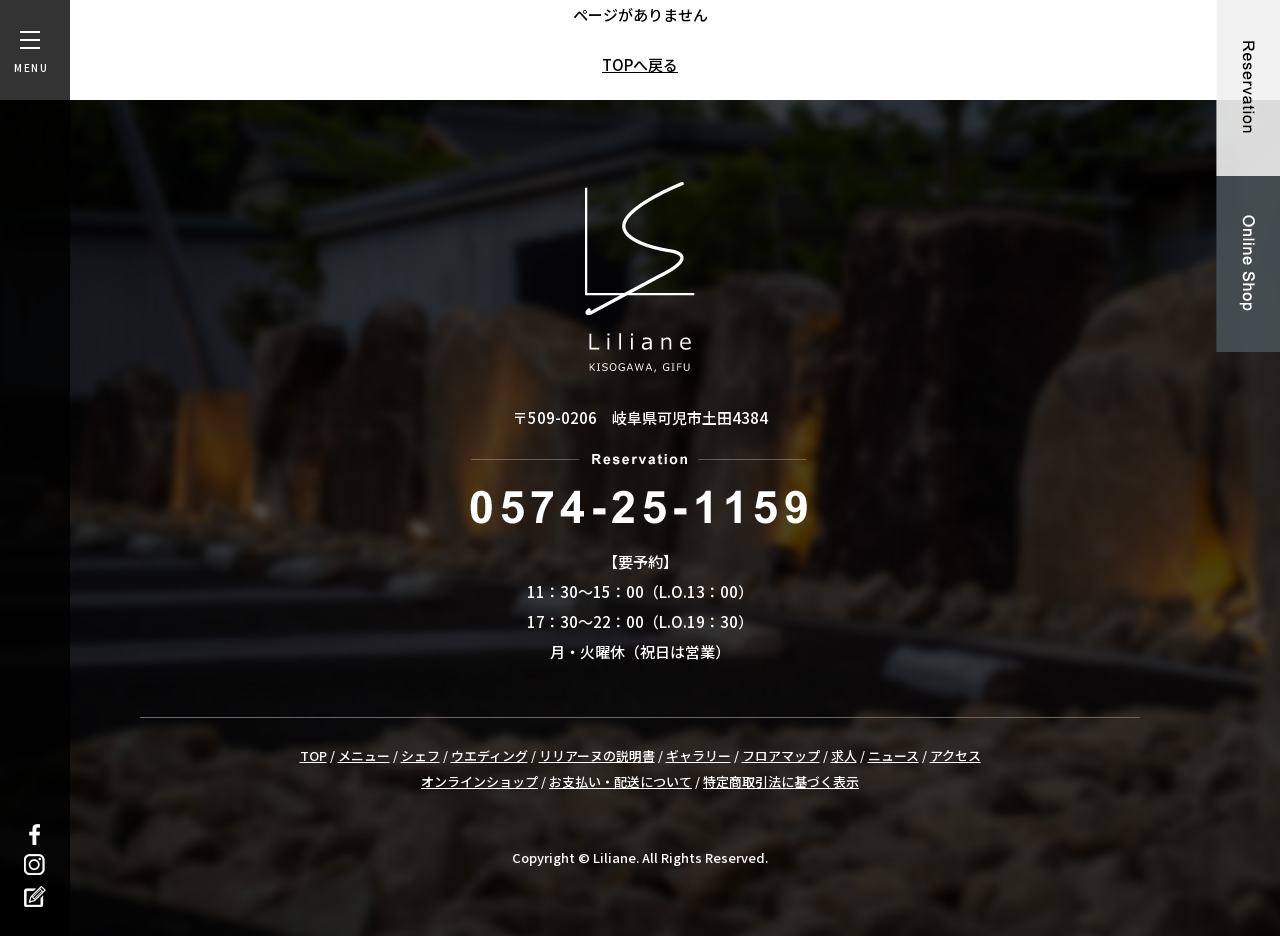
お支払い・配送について (620, 781)
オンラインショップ (479, 781)
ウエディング (489, 755)
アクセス (955, 755)
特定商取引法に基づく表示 (781, 781)
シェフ (420, 755)
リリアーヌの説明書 (597, 755)
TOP (313, 755)
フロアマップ (781, 755)
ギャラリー (698, 755)
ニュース (893, 755)
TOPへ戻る (640, 64)
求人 (844, 755)
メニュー (364, 755)
